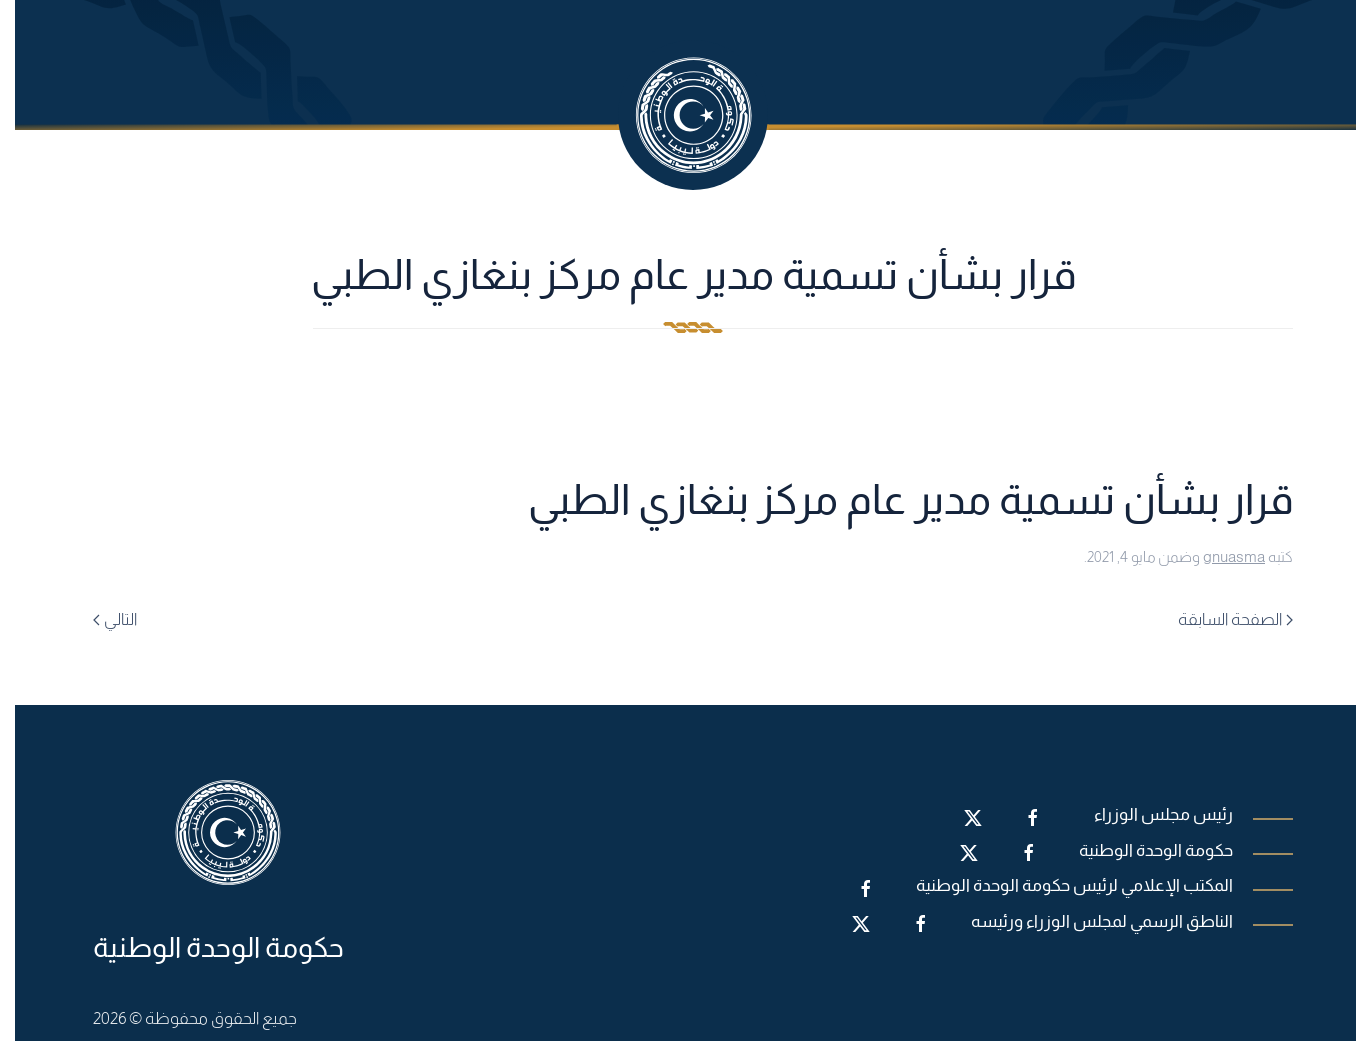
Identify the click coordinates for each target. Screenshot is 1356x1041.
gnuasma (1219, 556)
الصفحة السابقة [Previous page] (1220, 619)
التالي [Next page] (100, 619)
